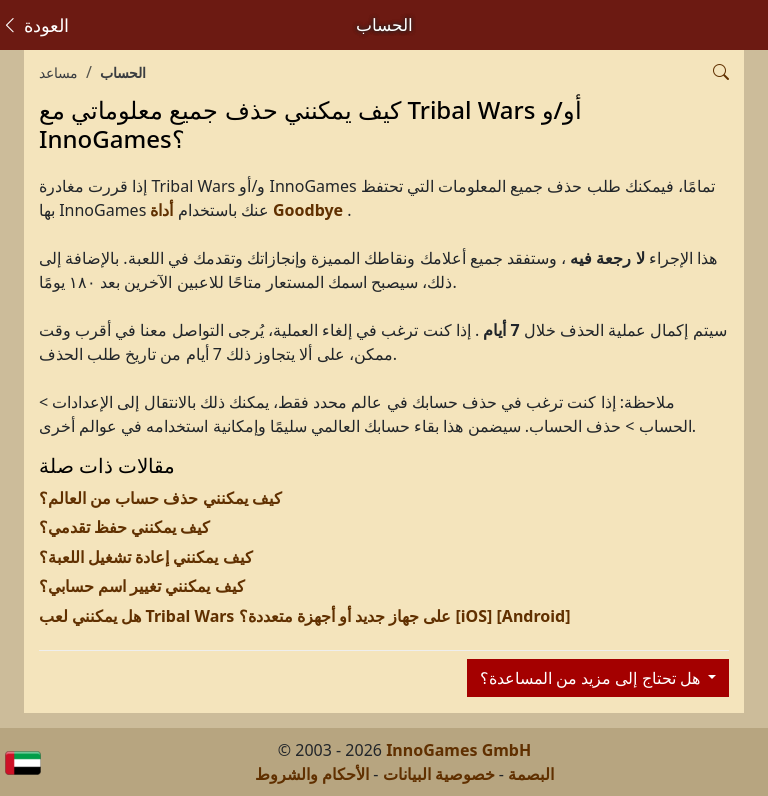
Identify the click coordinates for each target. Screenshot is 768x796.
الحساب (123, 72)
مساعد (58, 72)
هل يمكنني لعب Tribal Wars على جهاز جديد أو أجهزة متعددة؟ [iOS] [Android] (304, 616)
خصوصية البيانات (439, 774)
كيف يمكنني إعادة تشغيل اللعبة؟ (146, 557)
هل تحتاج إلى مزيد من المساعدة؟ (592, 678)
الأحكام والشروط (312, 774)
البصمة (531, 774)
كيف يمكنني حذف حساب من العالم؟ (160, 498)
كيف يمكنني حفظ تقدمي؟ (124, 527)
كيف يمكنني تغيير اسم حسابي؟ (142, 586)
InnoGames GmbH (458, 750)
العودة (35, 25)
